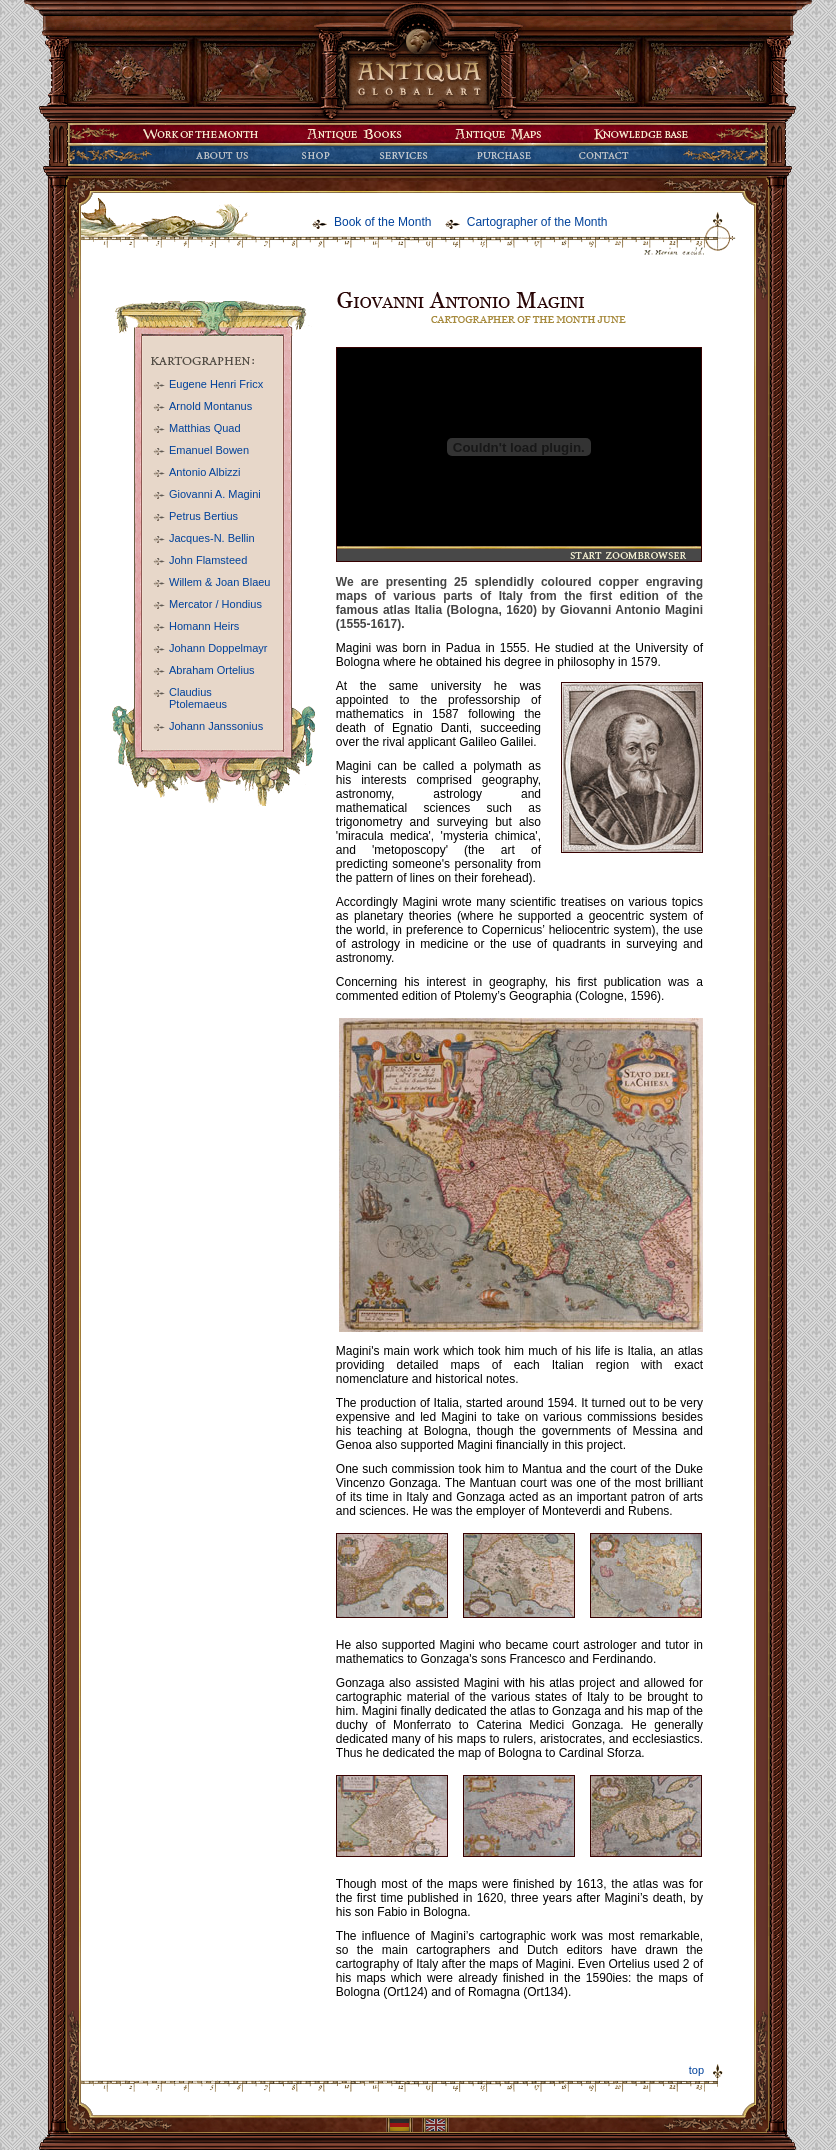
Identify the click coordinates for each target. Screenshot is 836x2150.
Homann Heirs (204, 626)
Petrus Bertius (203, 516)
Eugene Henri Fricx (216, 384)
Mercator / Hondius (215, 604)
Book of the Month (382, 222)
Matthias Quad (205, 428)
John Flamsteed (208, 560)
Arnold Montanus (210, 406)
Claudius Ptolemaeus (198, 698)
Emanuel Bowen (209, 450)
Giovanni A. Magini (215, 494)
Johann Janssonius (216, 726)
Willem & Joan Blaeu (220, 582)
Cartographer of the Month (537, 222)
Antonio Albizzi (205, 472)
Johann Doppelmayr (218, 648)
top (696, 2070)
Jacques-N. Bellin (212, 538)
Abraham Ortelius (212, 670)
